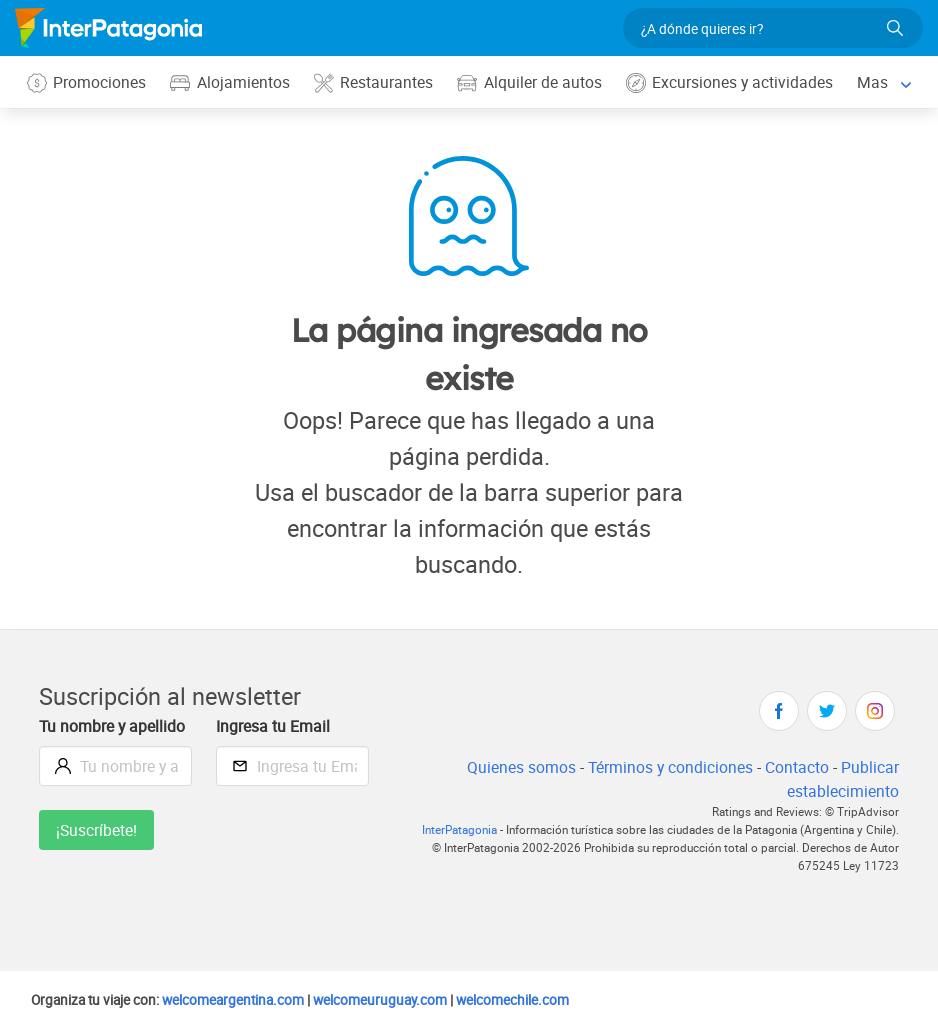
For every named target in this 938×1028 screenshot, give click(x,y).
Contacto (796, 767)
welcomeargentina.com (243, 1000)
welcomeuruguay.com (396, 1000)
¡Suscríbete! (98, 830)
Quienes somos (515, 767)
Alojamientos (232, 82)
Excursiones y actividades (735, 82)
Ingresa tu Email (274, 726)
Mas (879, 81)
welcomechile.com (535, 1000)
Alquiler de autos (533, 82)
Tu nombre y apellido (114, 726)
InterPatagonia (446, 831)
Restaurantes (376, 82)
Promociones (87, 82)
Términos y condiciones (667, 767)
